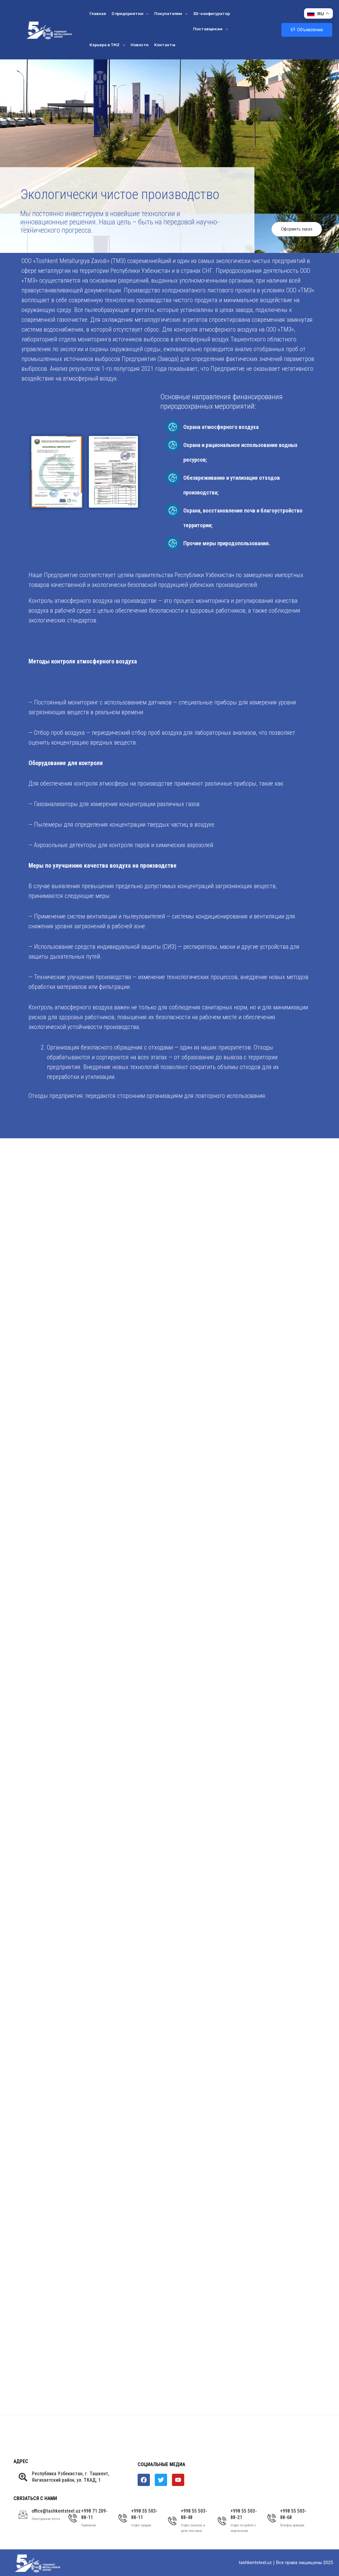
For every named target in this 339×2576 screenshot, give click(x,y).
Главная (98, 13)
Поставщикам (210, 29)
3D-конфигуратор (211, 13)
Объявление (307, 29)
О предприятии (130, 13)
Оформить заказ (296, 229)
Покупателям (171, 13)
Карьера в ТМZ (107, 45)
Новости (140, 45)
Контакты (164, 45)
